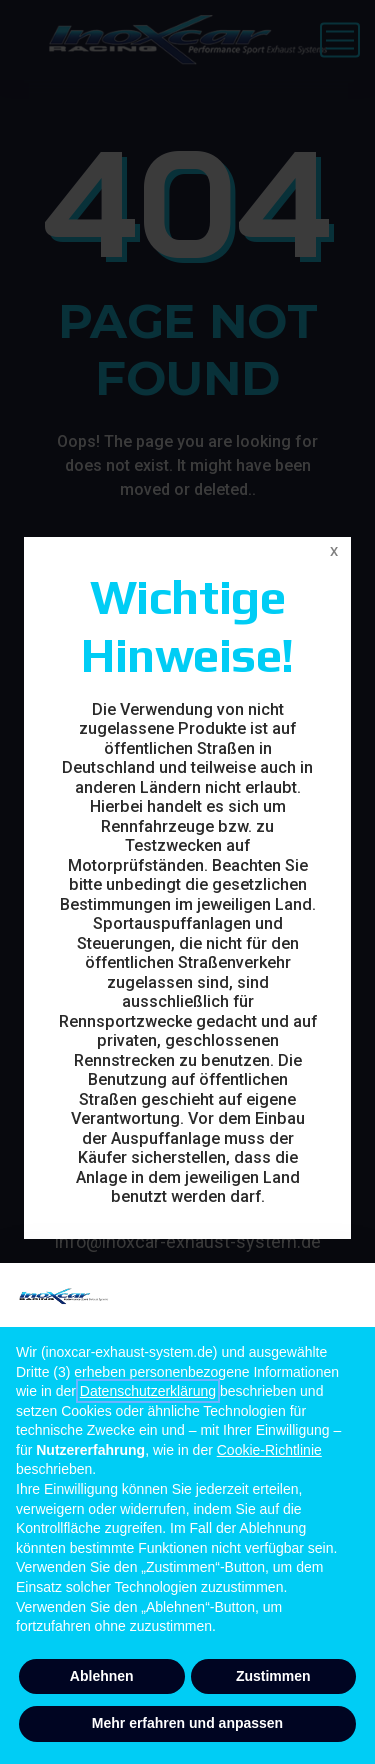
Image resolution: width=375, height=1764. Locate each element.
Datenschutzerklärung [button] (148, 1391)
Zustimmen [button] (273, 1676)
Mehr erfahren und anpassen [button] (187, 1723)
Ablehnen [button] (102, 1676)
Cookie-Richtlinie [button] (269, 1450)
